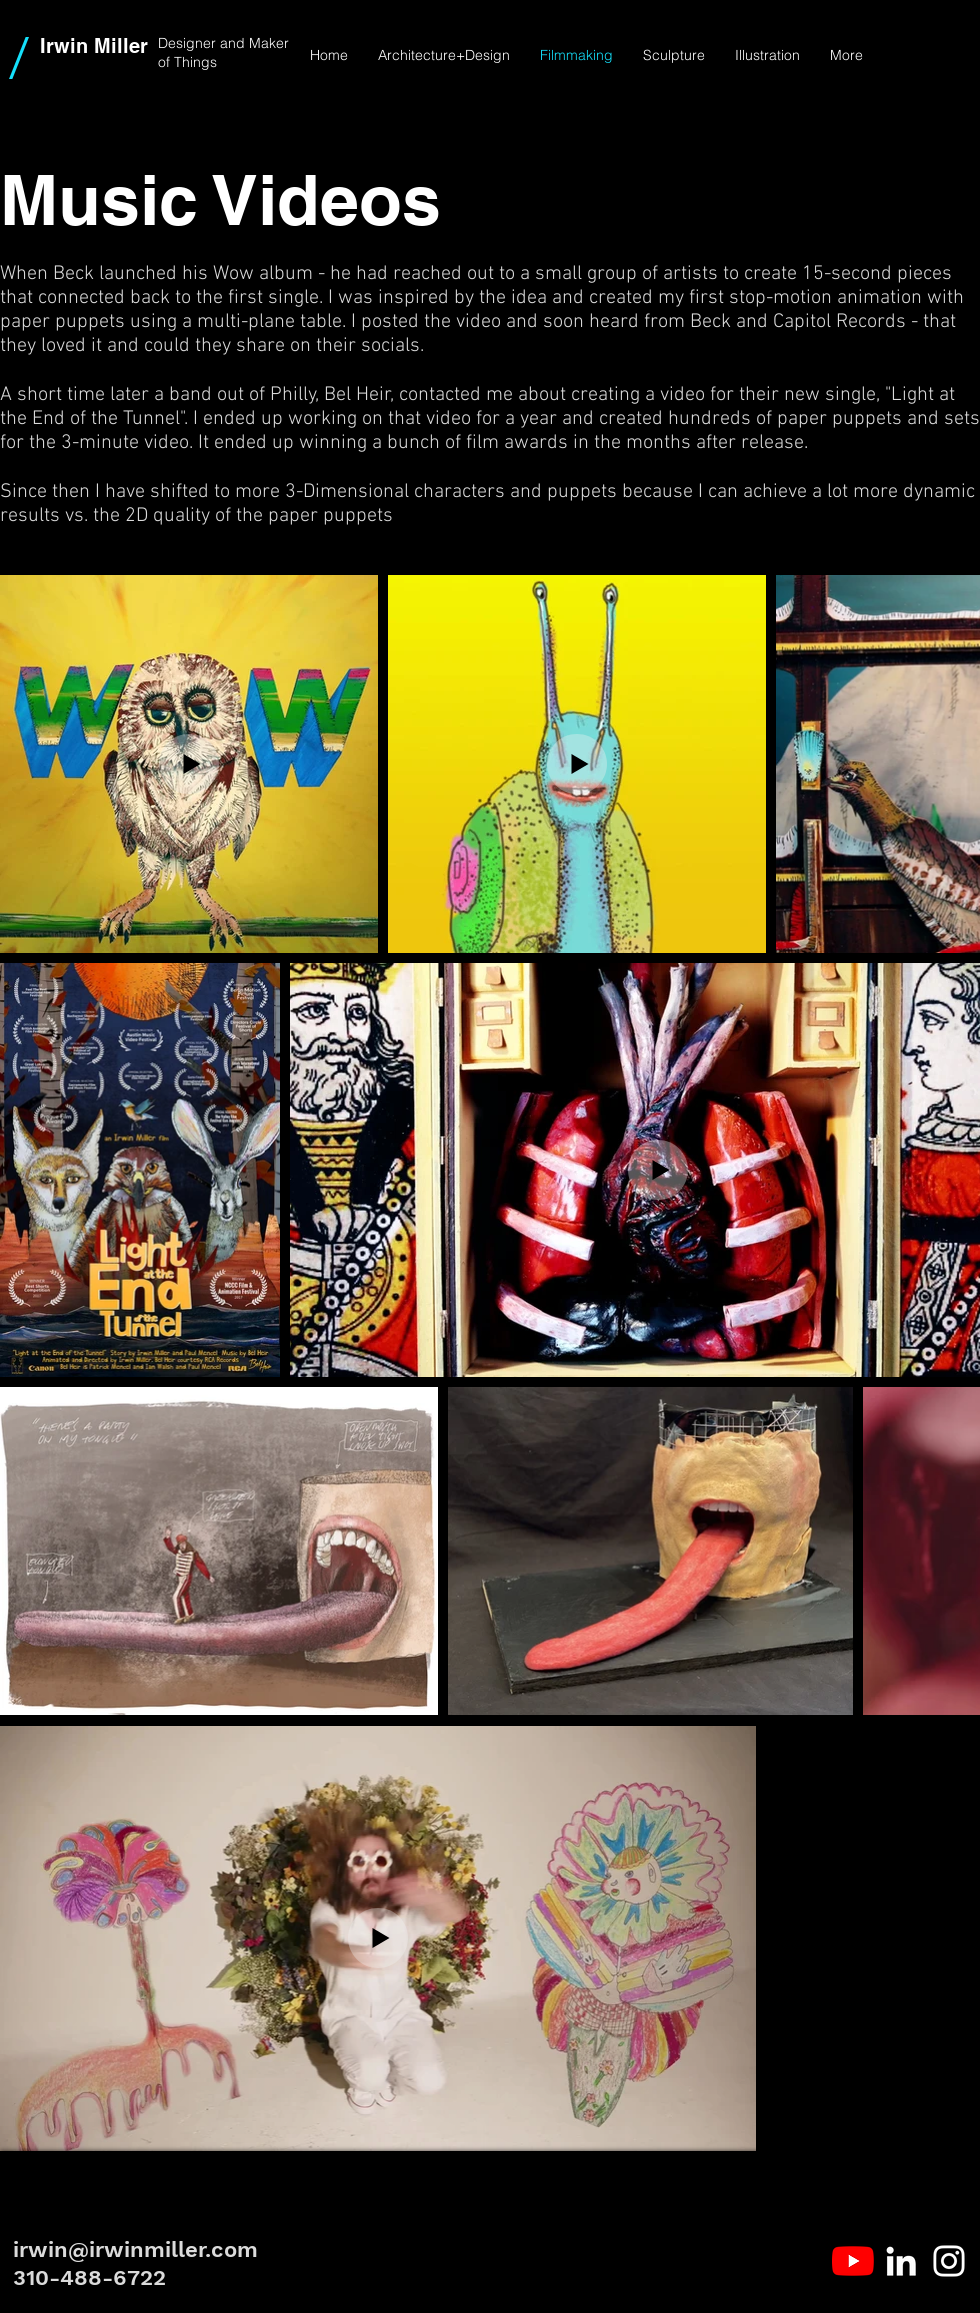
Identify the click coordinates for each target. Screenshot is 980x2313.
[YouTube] (853, 2261)
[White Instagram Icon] (949, 2261)
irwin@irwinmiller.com (135, 2249)
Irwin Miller (94, 46)
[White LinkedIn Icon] (901, 2261)
